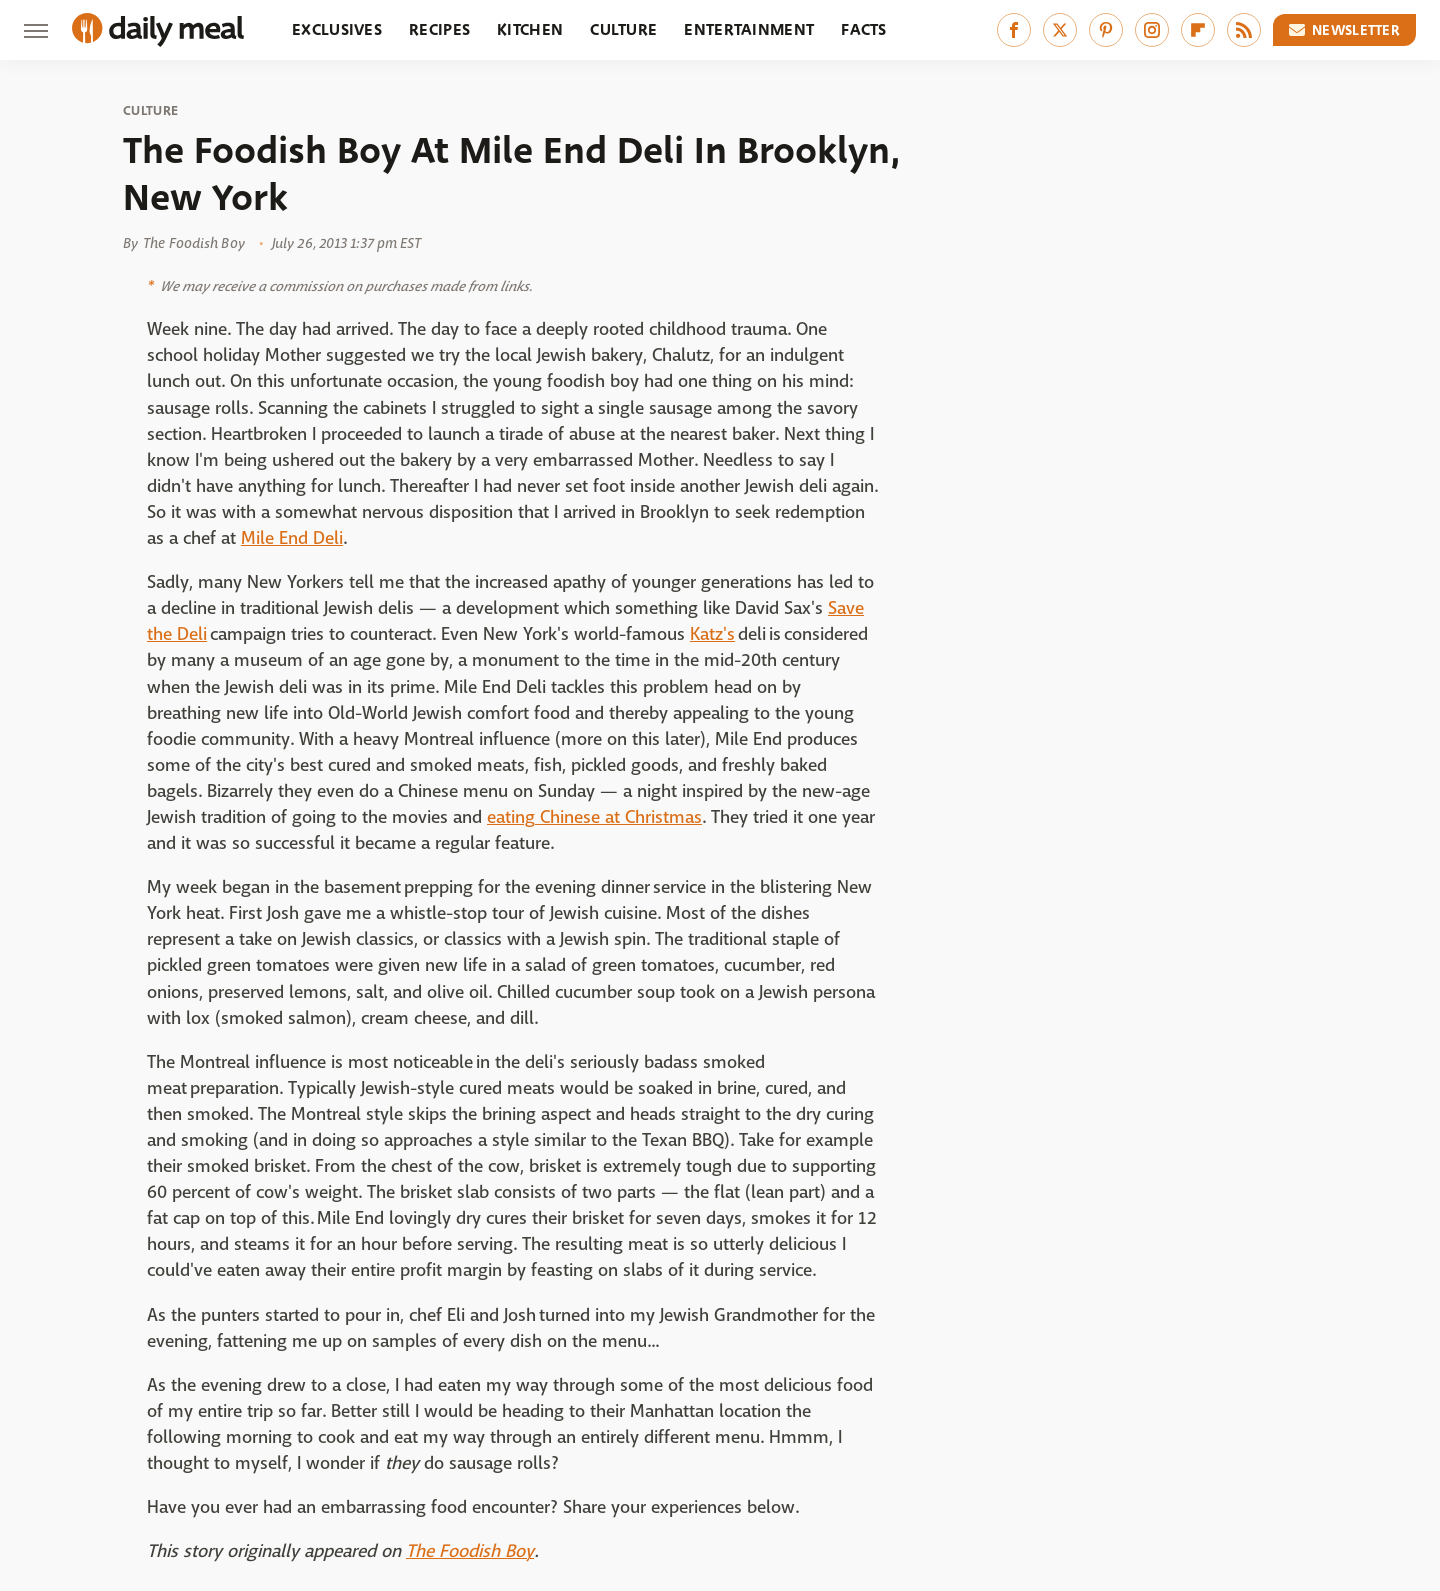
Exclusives (337, 29)
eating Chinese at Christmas (594, 817)
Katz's (712, 634)
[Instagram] (1152, 30)
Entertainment (749, 29)
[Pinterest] (1106, 30)
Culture (623, 29)
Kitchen (530, 29)
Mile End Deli (292, 538)
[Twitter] (1060, 30)
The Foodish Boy (470, 1551)
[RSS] (1244, 30)
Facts (864, 29)
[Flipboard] (1198, 30)
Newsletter (1345, 30)
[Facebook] (1014, 30)
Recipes (439, 29)
